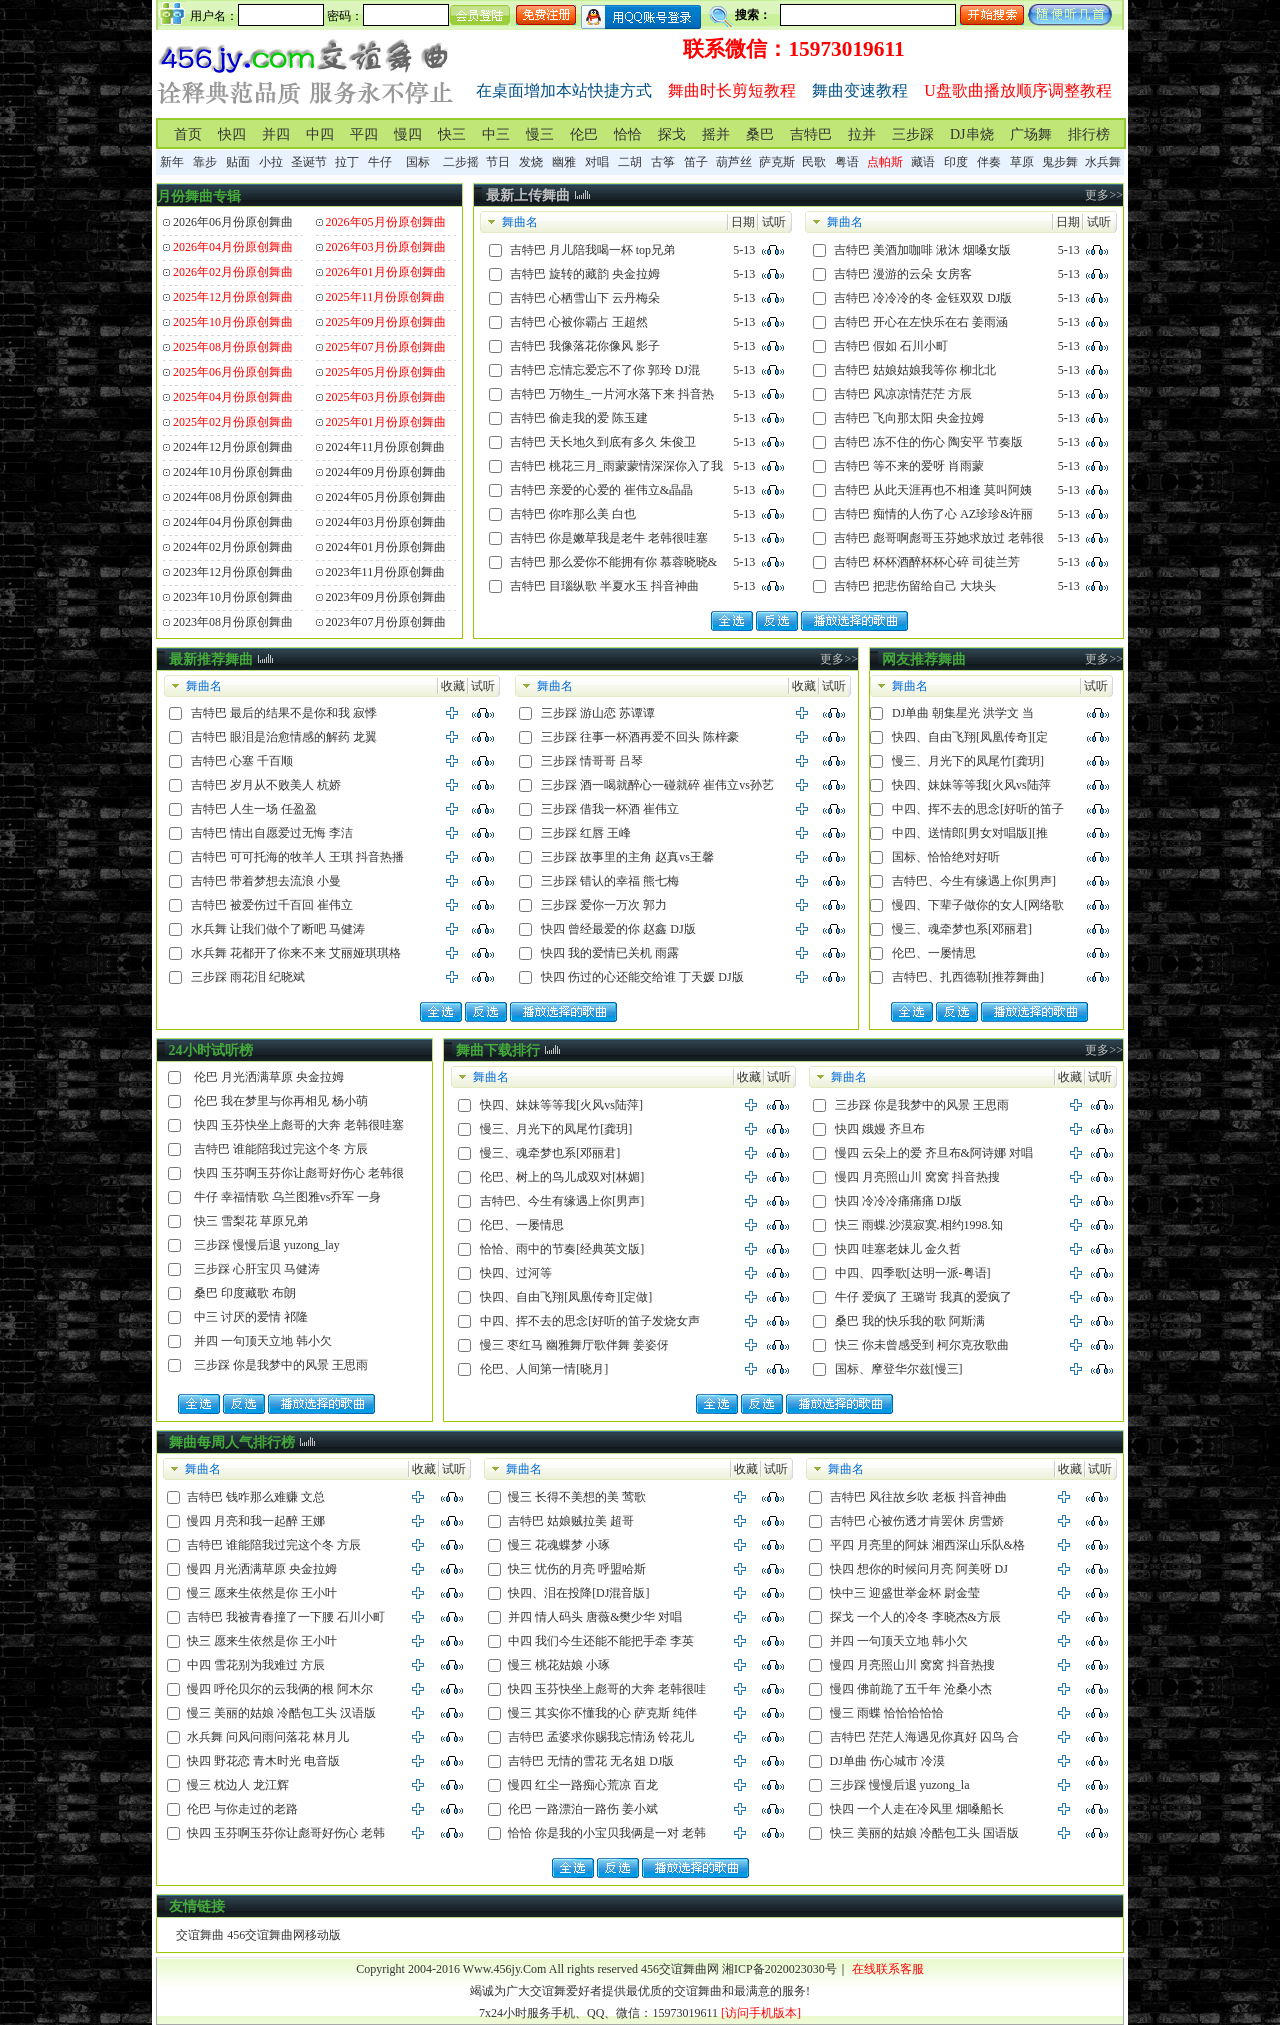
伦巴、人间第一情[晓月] (544, 1369)
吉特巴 (811, 134)
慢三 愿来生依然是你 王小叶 (262, 1593)
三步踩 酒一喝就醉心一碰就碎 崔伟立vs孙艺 (657, 785)
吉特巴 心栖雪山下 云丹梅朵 (585, 298)
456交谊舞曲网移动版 (284, 1935)
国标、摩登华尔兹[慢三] (899, 1369)
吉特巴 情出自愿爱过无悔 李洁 (272, 833)
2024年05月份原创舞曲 (386, 497)
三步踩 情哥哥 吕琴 (592, 761)
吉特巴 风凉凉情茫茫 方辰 (903, 394)
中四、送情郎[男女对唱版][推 (970, 833)
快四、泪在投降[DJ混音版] (578, 1593)
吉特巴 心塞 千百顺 (242, 761)
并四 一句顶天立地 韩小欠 (263, 1341)
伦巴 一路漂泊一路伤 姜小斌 (583, 1809)
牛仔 (380, 162)
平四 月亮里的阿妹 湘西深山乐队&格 (927, 1545)
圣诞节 (309, 162)
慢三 (540, 134)
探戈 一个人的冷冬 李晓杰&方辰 (915, 1617)
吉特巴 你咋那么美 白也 (573, 514)
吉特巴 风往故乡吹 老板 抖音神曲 (918, 1497)
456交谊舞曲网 (680, 1969)
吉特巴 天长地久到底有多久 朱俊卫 (603, 442)
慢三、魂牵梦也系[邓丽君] (962, 929)
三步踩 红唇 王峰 (586, 833)
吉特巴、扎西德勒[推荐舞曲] (968, 977)
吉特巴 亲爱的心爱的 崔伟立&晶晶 (601, 490)
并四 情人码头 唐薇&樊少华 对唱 (595, 1617)
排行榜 (1089, 134)
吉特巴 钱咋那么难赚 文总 (256, 1497)
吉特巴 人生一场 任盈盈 (254, 809)
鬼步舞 (1060, 162)
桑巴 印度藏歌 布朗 (245, 1293)
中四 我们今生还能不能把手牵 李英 (601, 1641)
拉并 (862, 134)
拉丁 (347, 162)
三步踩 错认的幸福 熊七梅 (610, 881)
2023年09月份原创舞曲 (386, 597)
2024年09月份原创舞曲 (386, 472)
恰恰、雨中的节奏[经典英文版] (562, 1249)
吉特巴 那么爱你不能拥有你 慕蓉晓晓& (613, 562)
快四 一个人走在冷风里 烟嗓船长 (917, 1809)
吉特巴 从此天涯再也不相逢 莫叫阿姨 (933, 490)
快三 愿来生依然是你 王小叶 (262, 1641)
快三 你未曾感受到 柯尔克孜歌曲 (922, 1345)
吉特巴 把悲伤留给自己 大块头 (915, 586)
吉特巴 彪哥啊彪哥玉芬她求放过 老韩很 (939, 538)
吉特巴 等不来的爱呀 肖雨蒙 (909, 466)
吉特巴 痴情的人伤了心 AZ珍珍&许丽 (933, 514)
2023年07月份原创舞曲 (386, 622)
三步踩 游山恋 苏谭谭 (598, 713)
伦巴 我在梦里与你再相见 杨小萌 (281, 1101)
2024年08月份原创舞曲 (233, 497)
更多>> (1104, 195)
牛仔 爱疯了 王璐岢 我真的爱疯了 (923, 1297)
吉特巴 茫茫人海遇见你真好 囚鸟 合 (924, 1737)
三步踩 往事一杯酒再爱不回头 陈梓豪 (640, 737)
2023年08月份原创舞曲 (233, 622)
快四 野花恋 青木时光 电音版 (263, 1761)
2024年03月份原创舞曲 (386, 522)
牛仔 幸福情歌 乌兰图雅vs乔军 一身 (288, 1197)
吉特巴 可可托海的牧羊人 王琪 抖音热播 (297, 857)
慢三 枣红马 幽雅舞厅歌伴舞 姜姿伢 (574, 1345)
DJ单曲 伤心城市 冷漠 (887, 1761)
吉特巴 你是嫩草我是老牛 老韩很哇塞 (609, 538)
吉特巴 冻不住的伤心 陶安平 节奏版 (928, 442)
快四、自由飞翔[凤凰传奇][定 (970, 737)
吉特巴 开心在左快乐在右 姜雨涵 (921, 322)
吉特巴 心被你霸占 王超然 (579, 322)
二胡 (630, 162)
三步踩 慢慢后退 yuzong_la (900, 1785)
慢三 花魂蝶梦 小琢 (559, 1545)
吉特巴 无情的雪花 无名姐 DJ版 (591, 1761)
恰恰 (628, 134)
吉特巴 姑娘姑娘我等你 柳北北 (915, 370)
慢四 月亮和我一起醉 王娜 (256, 1521)
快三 (452, 134)
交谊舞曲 (200, 1935)
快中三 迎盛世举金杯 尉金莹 (905, 1593)
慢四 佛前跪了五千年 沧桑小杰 (911, 1689)
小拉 (271, 162)
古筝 (663, 162)
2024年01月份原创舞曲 (386, 547)
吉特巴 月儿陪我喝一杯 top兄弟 (592, 250)
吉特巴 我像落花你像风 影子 (585, 346)
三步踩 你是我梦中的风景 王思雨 (281, 1365)
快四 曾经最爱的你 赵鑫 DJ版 (618, 929)
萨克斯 (777, 162)
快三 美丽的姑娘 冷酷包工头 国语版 (924, 1833)
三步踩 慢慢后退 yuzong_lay (267, 1245)
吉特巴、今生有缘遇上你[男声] (974, 881)
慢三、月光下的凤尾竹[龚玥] (968, 761)
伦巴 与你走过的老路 (242, 1809)
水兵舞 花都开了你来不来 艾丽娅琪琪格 (296, 953)
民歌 (814, 162)
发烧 (531, 162)
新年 (172, 162)
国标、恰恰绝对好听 (946, 857)
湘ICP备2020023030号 (779, 1969)
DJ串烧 (972, 134)
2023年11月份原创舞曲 (386, 572)
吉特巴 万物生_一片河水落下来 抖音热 (612, 394)
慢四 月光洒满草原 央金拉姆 (262, 1569)
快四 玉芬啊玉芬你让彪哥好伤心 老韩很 (299, 1173)
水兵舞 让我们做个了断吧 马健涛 (278, 929)
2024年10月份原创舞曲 (233, 472)
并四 (276, 134)
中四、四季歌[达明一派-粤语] (913, 1273)
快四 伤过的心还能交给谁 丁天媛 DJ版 (642, 977)
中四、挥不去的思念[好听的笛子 (978, 809)
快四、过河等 (516, 1273)
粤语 (847, 162)
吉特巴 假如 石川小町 (891, 346)
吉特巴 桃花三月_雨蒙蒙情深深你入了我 (616, 466)
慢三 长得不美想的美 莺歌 (577, 1497)
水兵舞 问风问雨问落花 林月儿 (268, 1737)
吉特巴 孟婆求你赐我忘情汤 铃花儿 (601, 1737)
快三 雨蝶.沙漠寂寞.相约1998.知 (919, 1225)
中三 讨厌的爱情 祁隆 (251, 1317)
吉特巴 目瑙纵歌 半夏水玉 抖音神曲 (604, 586)
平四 (364, 134)
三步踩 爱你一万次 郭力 (604, 905)
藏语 (923, 162)
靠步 (205, 162)
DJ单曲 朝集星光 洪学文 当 (963, 713)
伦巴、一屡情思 (934, 953)
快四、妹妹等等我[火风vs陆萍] (561, 1105)
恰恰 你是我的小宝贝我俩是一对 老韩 (607, 1833)
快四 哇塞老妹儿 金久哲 (898, 1249)
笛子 (696, 162)
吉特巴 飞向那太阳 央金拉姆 (909, 418)
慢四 (408, 134)
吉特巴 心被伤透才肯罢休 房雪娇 (917, 1521)
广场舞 (1031, 134)
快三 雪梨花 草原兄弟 (251, 1221)
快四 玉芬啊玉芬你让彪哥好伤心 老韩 (286, 1833)
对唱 (597, 162)
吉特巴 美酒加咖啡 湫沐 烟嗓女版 (922, 250)
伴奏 (989, 162)
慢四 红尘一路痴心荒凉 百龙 (583, 1785)
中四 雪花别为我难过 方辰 (256, 1665)
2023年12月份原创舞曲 (233, 572)
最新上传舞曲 (528, 195)
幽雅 (564, 162)
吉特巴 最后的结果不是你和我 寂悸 (284, 713)
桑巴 (760, 134)
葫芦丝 (734, 162)
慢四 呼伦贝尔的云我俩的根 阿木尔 (280, 1689)
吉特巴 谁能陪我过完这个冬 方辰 (281, 1149)
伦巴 (584, 134)
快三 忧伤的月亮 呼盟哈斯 (577, 1569)
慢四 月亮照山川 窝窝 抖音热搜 (917, 1177)
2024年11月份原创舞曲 (386, 447)
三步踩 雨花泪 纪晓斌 (248, 977)
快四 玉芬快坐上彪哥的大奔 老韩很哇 (607, 1689)
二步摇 (461, 162)
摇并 (716, 134)
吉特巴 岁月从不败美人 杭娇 (266, 785)
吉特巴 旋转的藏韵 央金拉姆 (585, 274)
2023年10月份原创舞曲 (233, 597)
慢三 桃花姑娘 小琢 (559, 1665)
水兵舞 (1103, 162)
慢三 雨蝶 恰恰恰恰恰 (887, 1713)
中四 (320, 134)
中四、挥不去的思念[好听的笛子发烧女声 (590, 1321)
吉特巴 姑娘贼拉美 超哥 (571, 1521)
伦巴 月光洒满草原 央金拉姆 (269, 1077)
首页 (188, 134)
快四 (232, 134)
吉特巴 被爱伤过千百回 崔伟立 (272, 905)
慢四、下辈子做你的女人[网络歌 (978, 905)
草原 (1022, 162)
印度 (956, 162)
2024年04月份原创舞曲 (233, 522)
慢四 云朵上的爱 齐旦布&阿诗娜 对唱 (934, 1153)
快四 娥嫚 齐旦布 (880, 1129)
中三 (496, 134)
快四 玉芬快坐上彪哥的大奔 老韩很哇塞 (299, 1125)
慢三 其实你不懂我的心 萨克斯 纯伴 (602, 1713)
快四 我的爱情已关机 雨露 (610, 953)
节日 (498, 162)
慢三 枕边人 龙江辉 (238, 1785)
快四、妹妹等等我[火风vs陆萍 (971, 785)
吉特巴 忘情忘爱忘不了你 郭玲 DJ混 (605, 370)
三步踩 (913, 134)
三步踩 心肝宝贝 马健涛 (257, 1269)
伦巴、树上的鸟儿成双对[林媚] (562, 1177)
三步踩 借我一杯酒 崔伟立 (610, 809)
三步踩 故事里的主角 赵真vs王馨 (627, 857)
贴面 (238, 162)
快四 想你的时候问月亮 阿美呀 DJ (919, 1569)
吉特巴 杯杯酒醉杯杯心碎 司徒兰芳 (927, 562)
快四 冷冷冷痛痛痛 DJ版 (898, 1201)
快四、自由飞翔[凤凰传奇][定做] (566, 1297)
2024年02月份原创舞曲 (233, 547)
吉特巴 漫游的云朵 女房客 (903, 274)
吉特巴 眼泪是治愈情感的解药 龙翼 (284, 737)
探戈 (672, 134)
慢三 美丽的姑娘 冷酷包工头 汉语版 (281, 1713)
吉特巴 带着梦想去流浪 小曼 (266, 881)
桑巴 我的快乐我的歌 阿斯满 (910, 1321)
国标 (418, 162)
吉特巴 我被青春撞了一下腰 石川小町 (286, 1617)
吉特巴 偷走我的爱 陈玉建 (579, 418)
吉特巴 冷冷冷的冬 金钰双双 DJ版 (923, 298)
